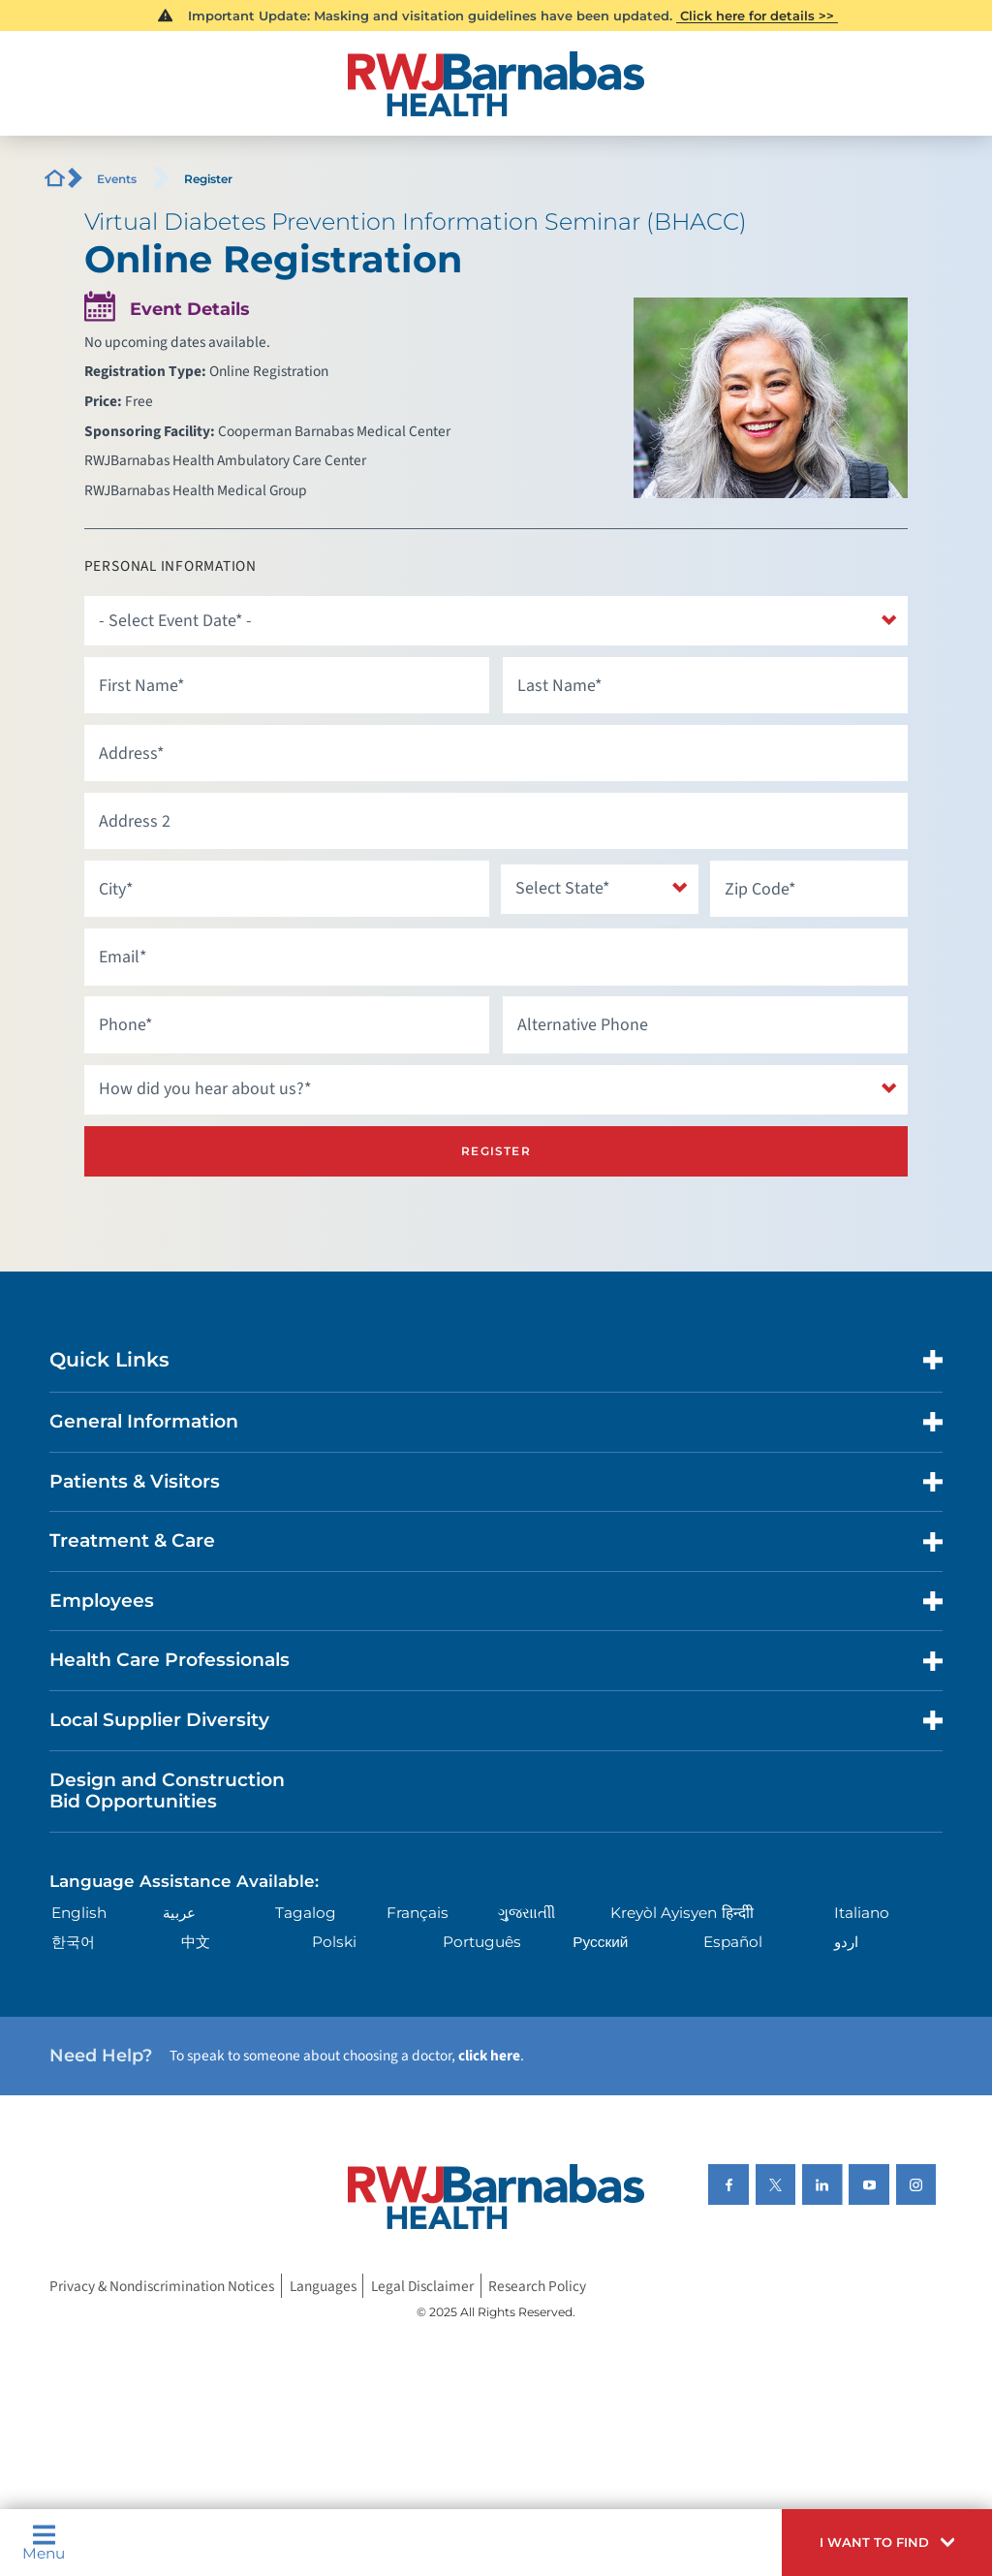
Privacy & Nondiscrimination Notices (161, 2285)
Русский (600, 1941)
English (79, 1912)
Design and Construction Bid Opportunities (167, 1791)
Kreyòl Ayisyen (663, 1912)
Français (418, 1912)
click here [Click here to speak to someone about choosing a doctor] (489, 2055)
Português (482, 1941)
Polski (334, 1941)
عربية (179, 1912)
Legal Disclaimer (422, 2285)
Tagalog (305, 1912)
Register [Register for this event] (496, 1151)
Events (117, 179)
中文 (195, 1941)
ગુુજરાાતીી (526, 1912)
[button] (887, 2542)
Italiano (861, 1912)
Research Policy (537, 2285)
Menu (43, 2542)
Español (732, 1941)
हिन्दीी (738, 1912)
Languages (323, 2285)
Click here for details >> (757, 15)
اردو (846, 1941)
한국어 (73, 1941)
